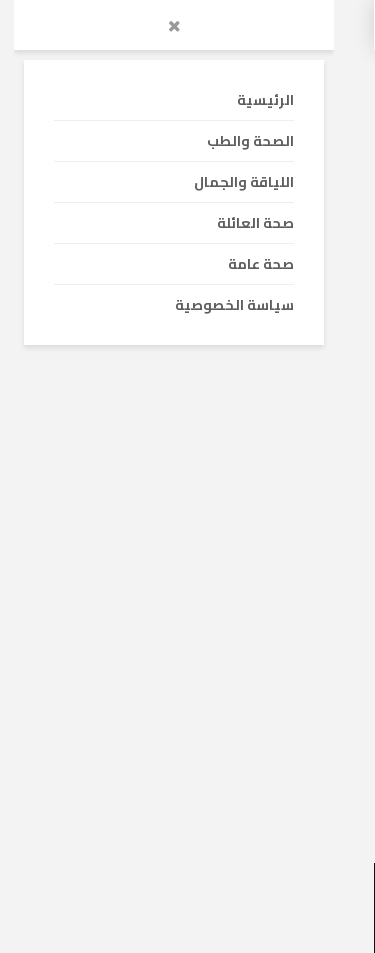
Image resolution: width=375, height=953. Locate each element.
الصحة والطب (286, 554)
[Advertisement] (187, 315)
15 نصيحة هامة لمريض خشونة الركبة (209, 716)
